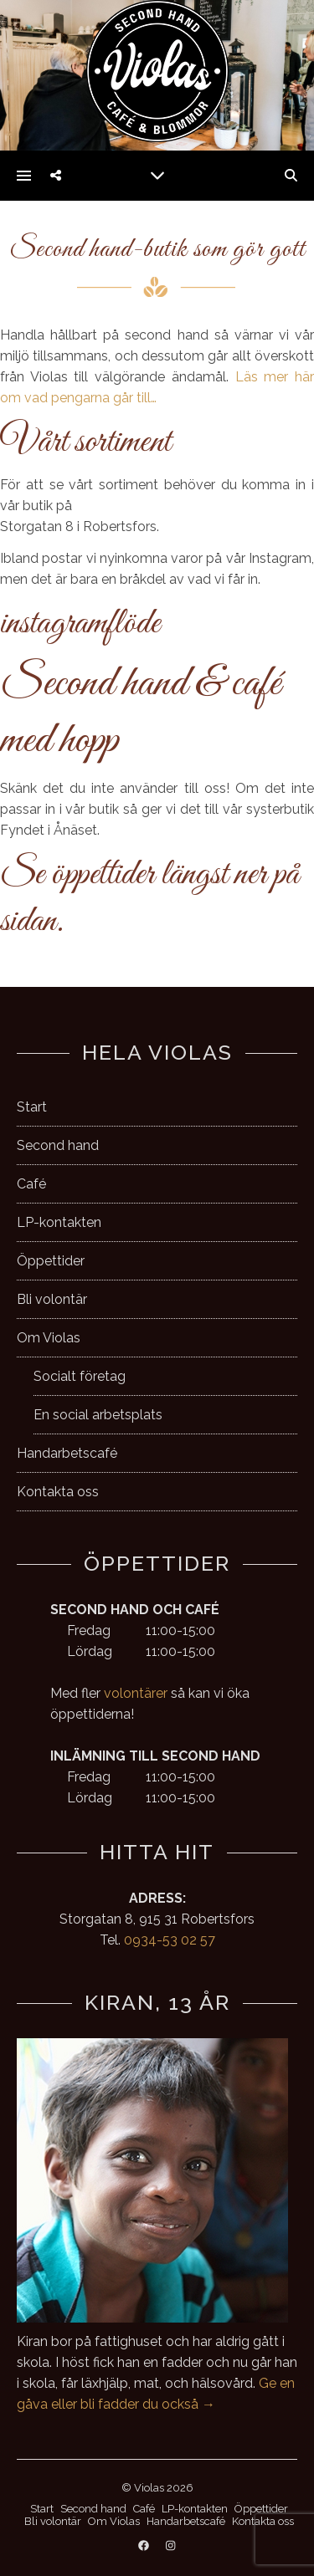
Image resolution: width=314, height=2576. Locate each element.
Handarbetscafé (67, 1453)
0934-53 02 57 (169, 1940)
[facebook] (145, 2546)
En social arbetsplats (97, 1415)
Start (32, 1107)
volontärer (135, 1693)
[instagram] (170, 2546)
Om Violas (48, 1338)
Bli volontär (52, 1299)
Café (31, 1184)
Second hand (58, 1145)
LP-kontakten (59, 1222)
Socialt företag (79, 1376)
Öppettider (51, 1261)
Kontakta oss (58, 1492)
